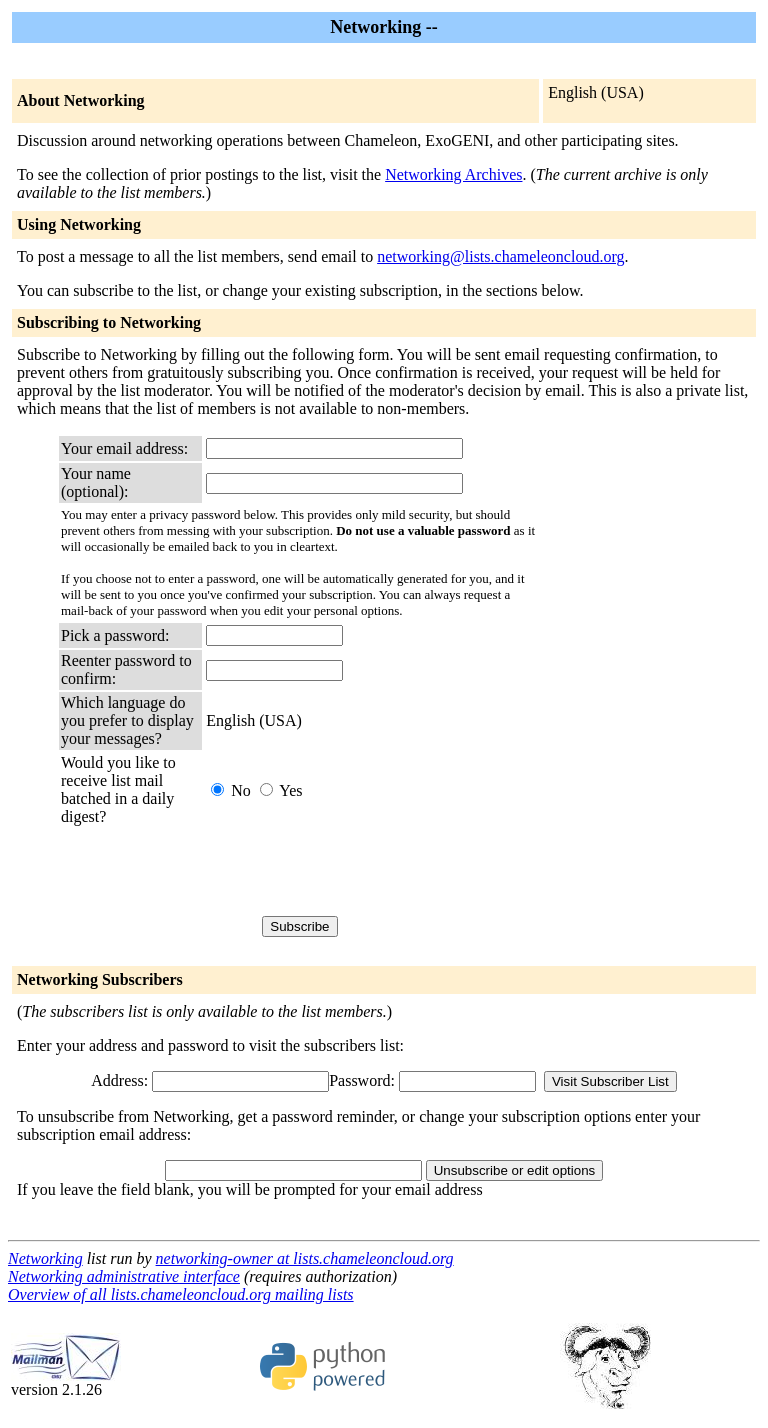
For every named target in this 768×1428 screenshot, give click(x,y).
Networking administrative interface (124, 1276)
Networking (45, 1258)
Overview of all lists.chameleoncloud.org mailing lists (181, 1294)
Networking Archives (453, 174)
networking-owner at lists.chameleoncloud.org (305, 1258)
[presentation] (358, 871)
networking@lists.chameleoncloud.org (500, 256)
